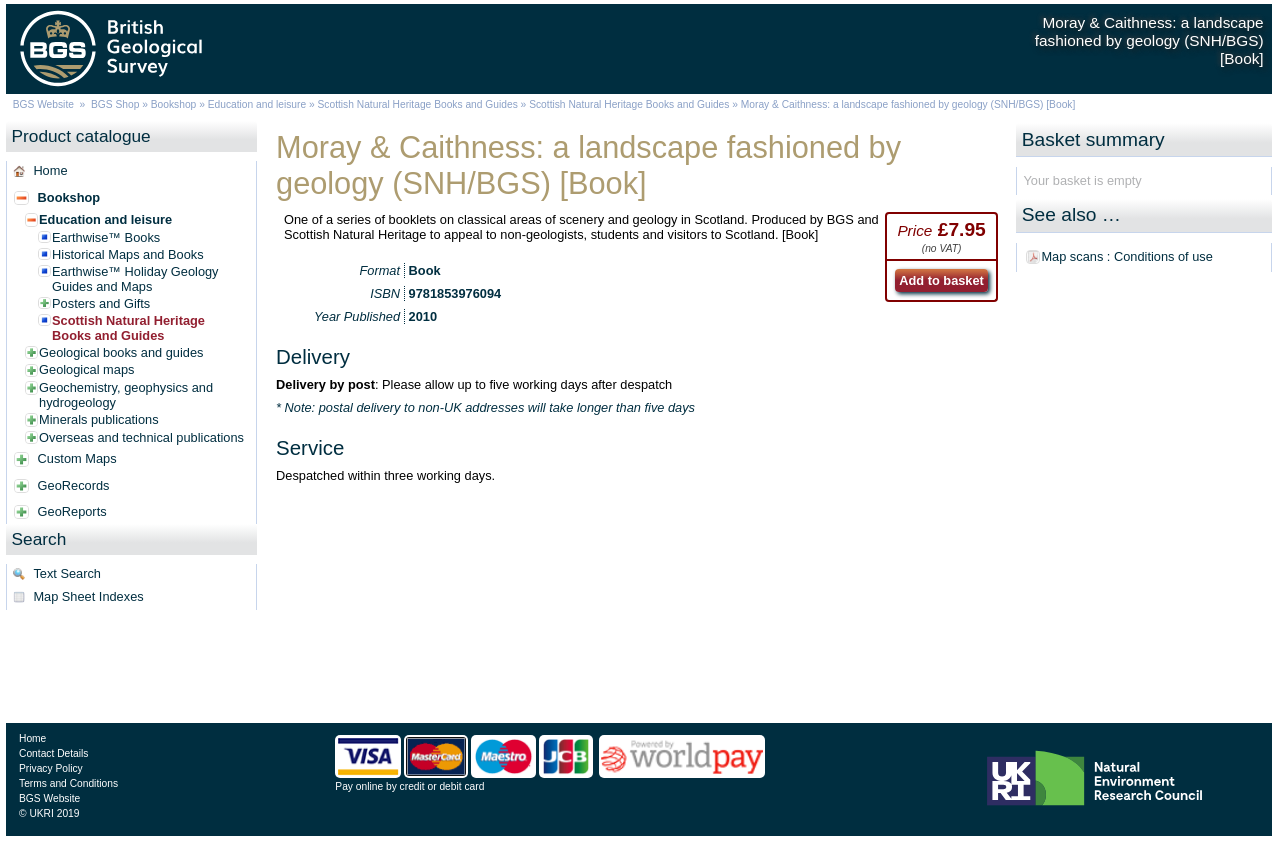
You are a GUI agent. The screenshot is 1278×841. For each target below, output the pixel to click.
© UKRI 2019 (49, 813)
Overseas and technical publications (141, 437)
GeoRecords (74, 485)
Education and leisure (257, 104)
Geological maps (86, 369)
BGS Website (43, 104)
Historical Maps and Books (128, 254)
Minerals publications (99, 419)
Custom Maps (77, 458)
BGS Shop (115, 104)
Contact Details (53, 753)
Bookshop (174, 104)
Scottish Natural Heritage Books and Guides (418, 104)
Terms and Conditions (68, 783)
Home (50, 170)
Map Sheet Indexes (88, 596)
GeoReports (72, 511)
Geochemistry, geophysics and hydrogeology (126, 395)
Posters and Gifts (101, 303)
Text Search (67, 573)
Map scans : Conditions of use (1126, 256)
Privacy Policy (51, 768)
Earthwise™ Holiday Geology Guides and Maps (135, 279)
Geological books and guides (121, 352)
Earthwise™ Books (106, 237)
